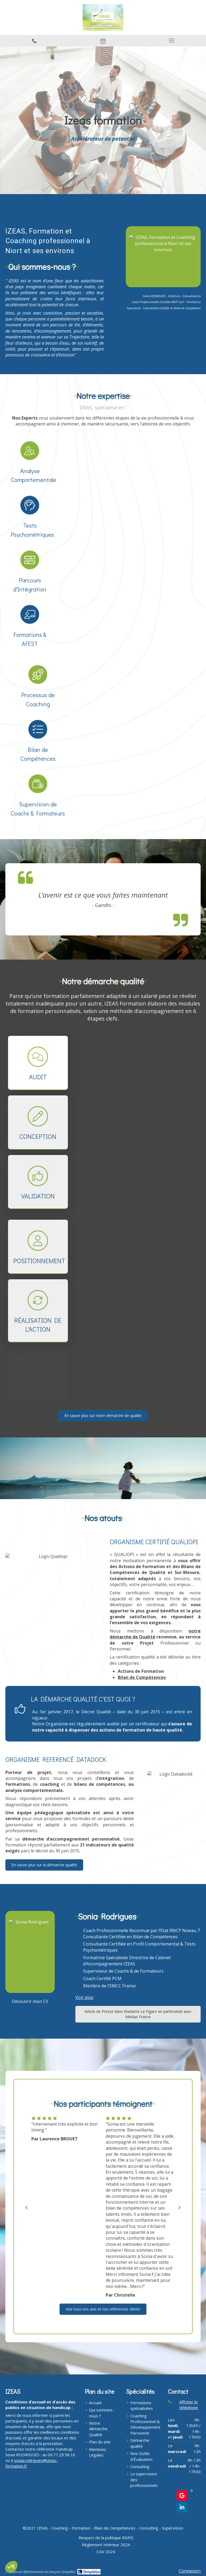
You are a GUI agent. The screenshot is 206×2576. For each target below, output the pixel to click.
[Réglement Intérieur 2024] (106, 2544)
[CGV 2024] (106, 2551)
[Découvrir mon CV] (30, 2001)
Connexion (190, 2571)
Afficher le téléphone (188, 2404)
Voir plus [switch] (84, 1997)
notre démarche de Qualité (155, 1634)
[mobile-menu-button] (171, 40)
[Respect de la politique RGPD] (106, 2537)
